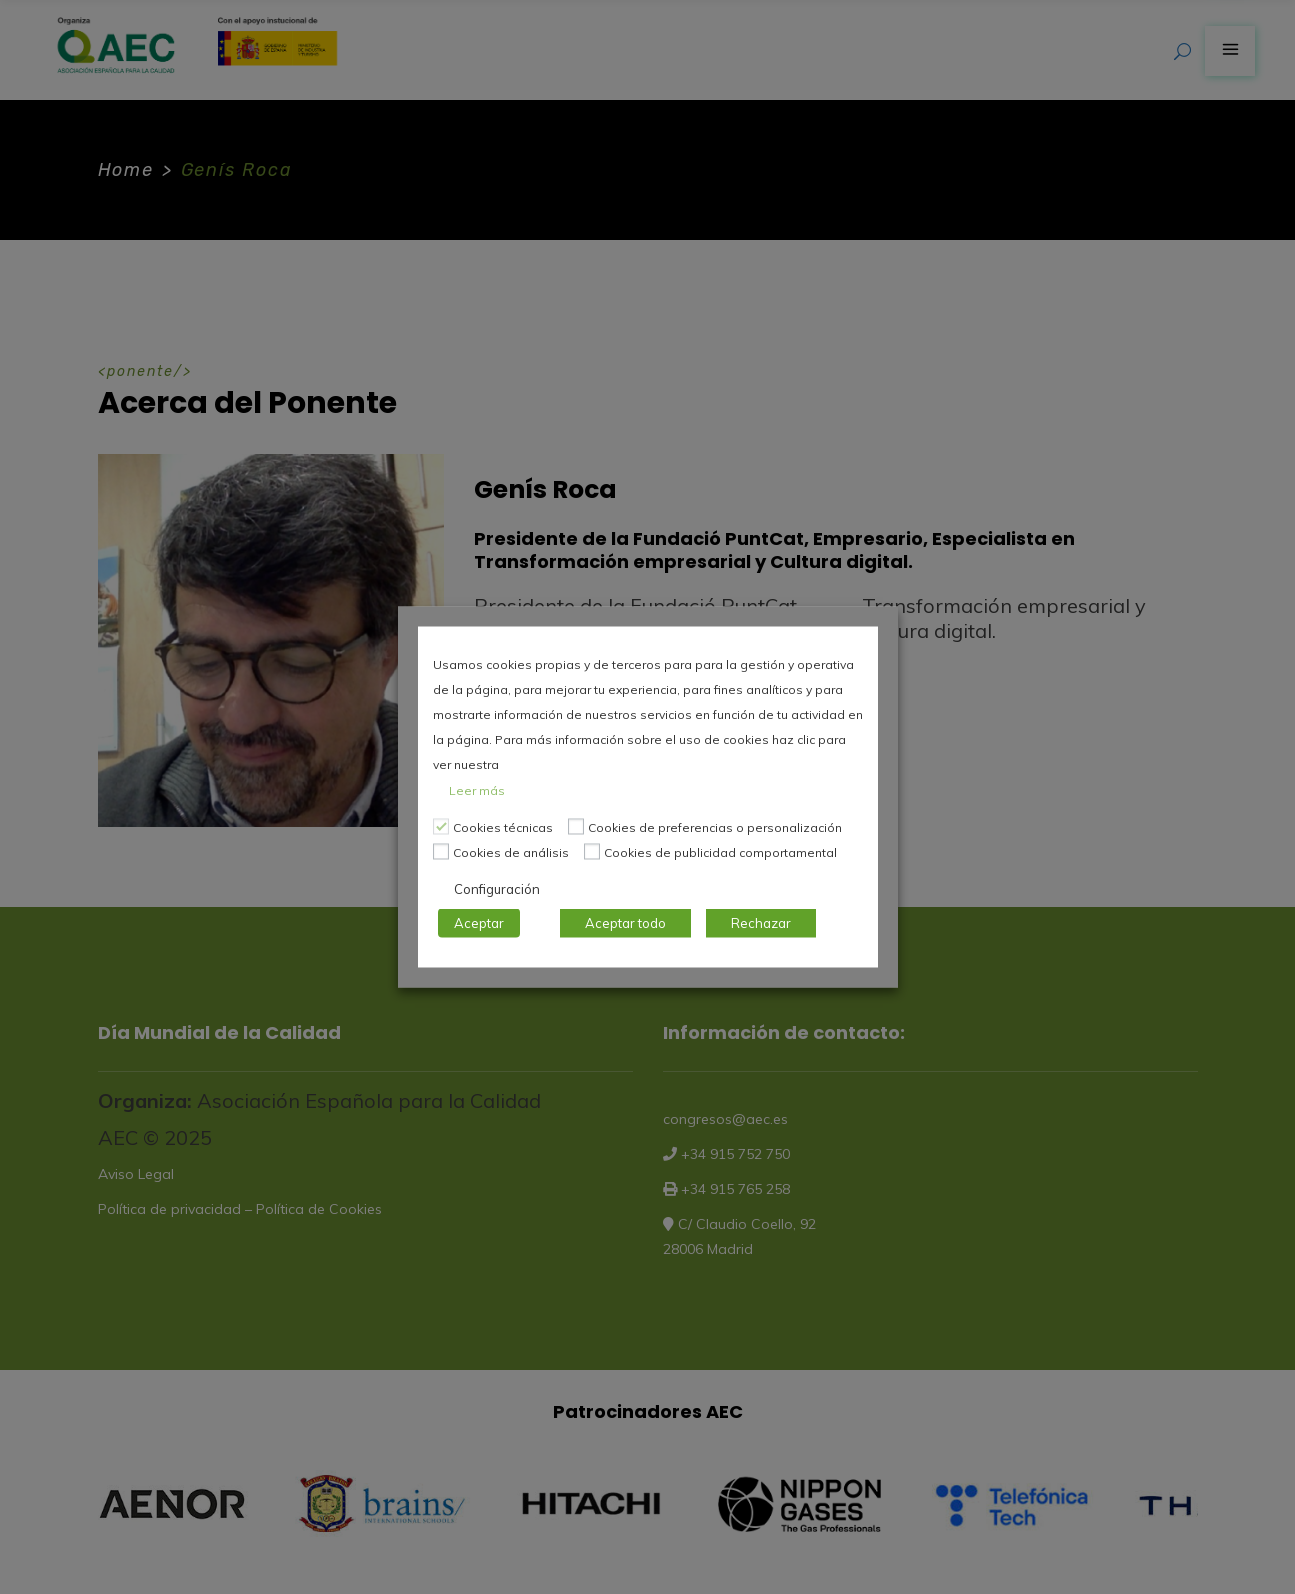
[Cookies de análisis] (441, 851)
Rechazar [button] (761, 923)
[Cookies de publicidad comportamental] (592, 851)
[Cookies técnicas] (441, 826)
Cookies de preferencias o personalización (715, 827)
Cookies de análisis (511, 852)
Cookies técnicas (503, 827)
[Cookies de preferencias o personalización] (576, 826)
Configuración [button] (497, 889)
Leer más (477, 790)
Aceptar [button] (479, 923)
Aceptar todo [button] (625, 923)
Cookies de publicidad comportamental (720, 852)
